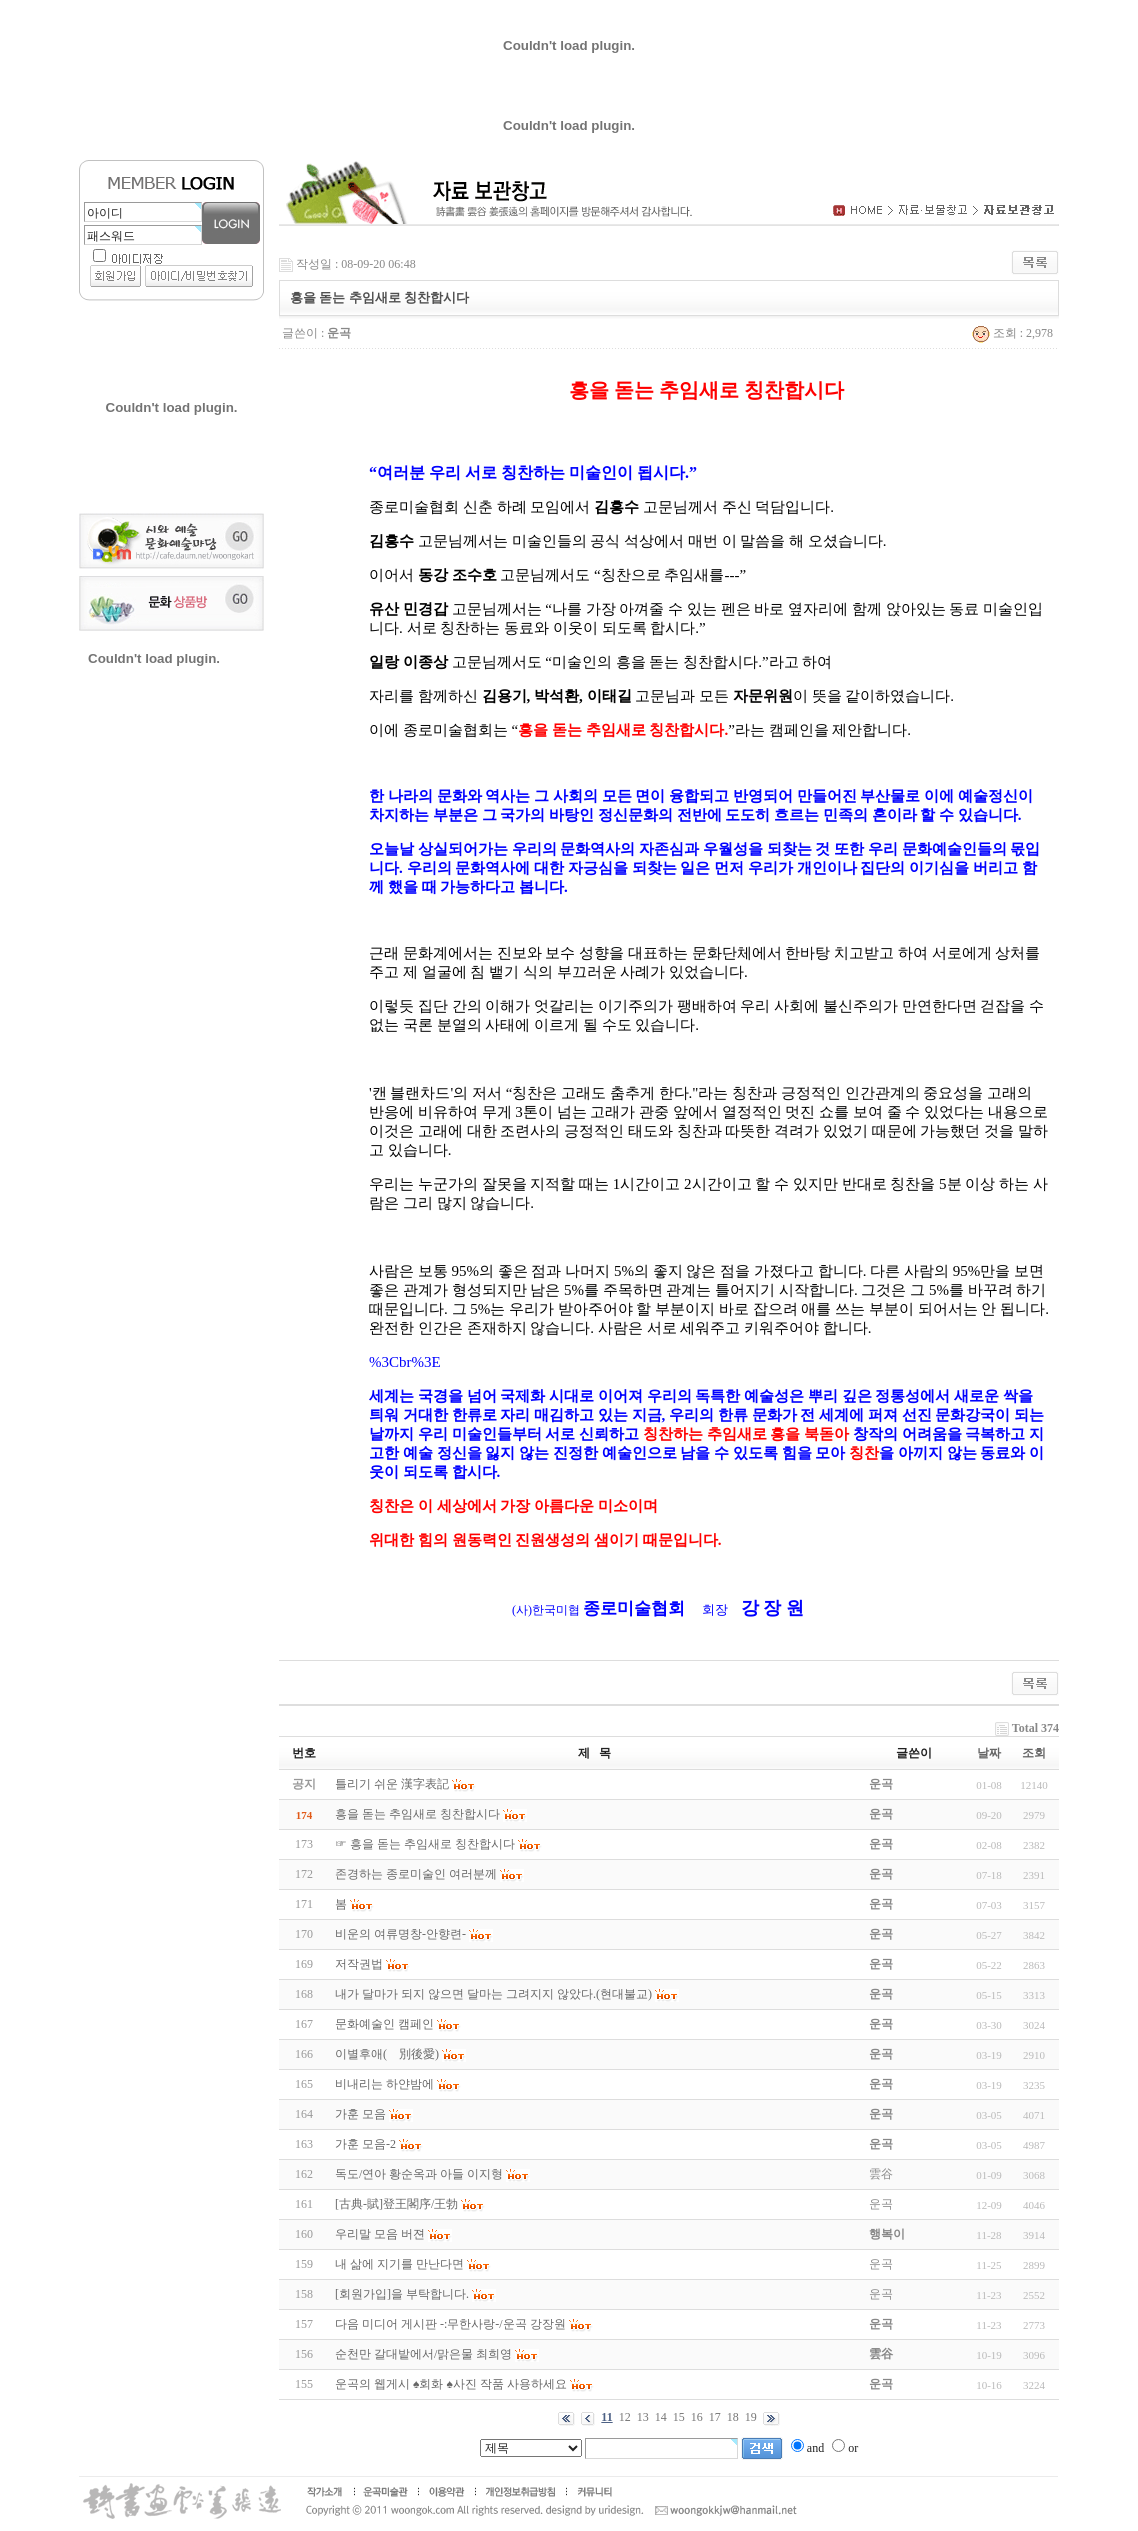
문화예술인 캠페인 (384, 2024)
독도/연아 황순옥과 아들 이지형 (419, 2174)
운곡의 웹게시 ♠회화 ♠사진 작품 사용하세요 (451, 2384)
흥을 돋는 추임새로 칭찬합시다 (417, 1814)
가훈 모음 (360, 2114)
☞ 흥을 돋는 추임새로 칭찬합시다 (425, 1844)
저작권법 (359, 1964)
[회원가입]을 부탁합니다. (402, 2294)
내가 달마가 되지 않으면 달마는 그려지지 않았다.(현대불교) (493, 1994)
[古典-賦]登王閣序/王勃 (396, 2204)
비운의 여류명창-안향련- (400, 1934)
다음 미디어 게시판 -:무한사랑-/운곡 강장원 (450, 2324)
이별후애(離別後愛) (387, 2054)
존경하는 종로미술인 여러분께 (416, 1874)
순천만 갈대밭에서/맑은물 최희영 (423, 2354)
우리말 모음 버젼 (380, 2234)
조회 (1034, 1753)
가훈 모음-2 (365, 2144)
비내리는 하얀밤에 (384, 2084)
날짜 (989, 1753)
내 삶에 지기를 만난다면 (399, 2264)
